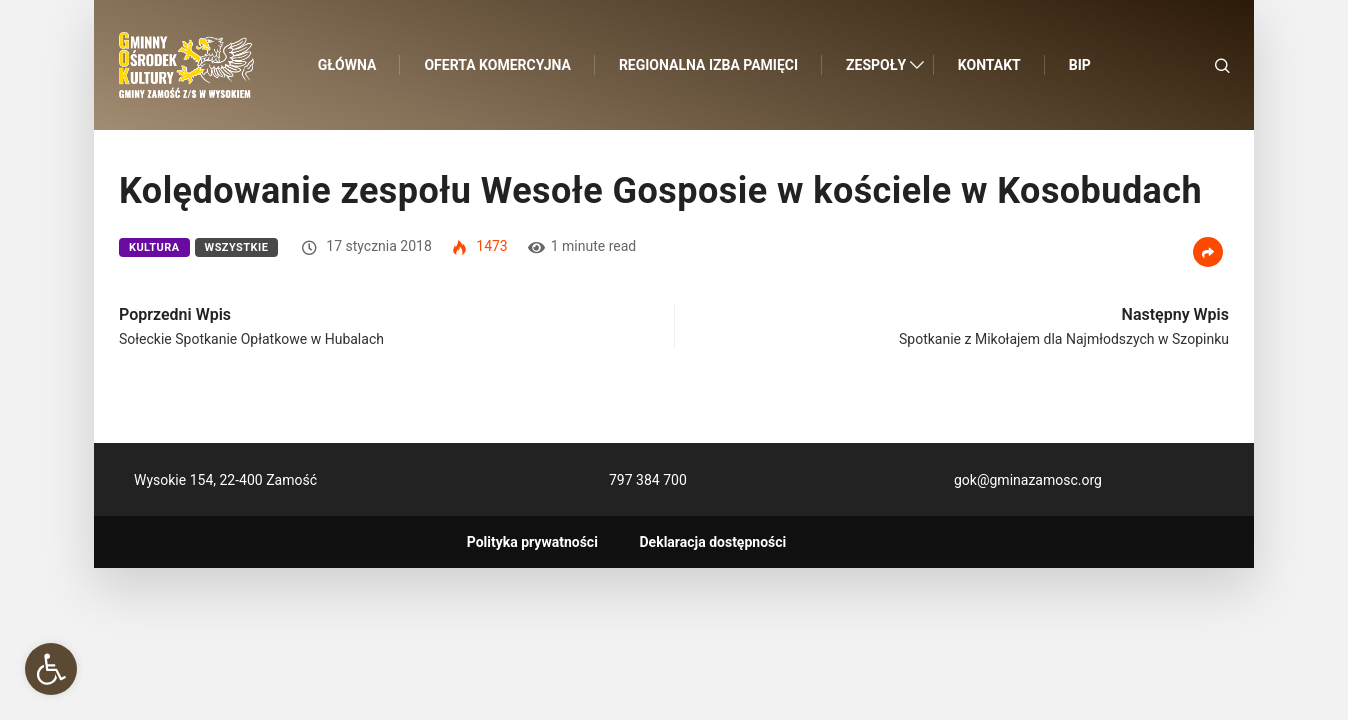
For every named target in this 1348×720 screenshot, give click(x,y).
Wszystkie (237, 247)
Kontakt (989, 65)
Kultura (154, 247)
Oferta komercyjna (498, 65)
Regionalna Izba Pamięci (708, 65)
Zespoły (876, 65)
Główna (347, 65)
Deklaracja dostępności (713, 542)
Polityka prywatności (532, 542)
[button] (51, 669)
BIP (1080, 65)
